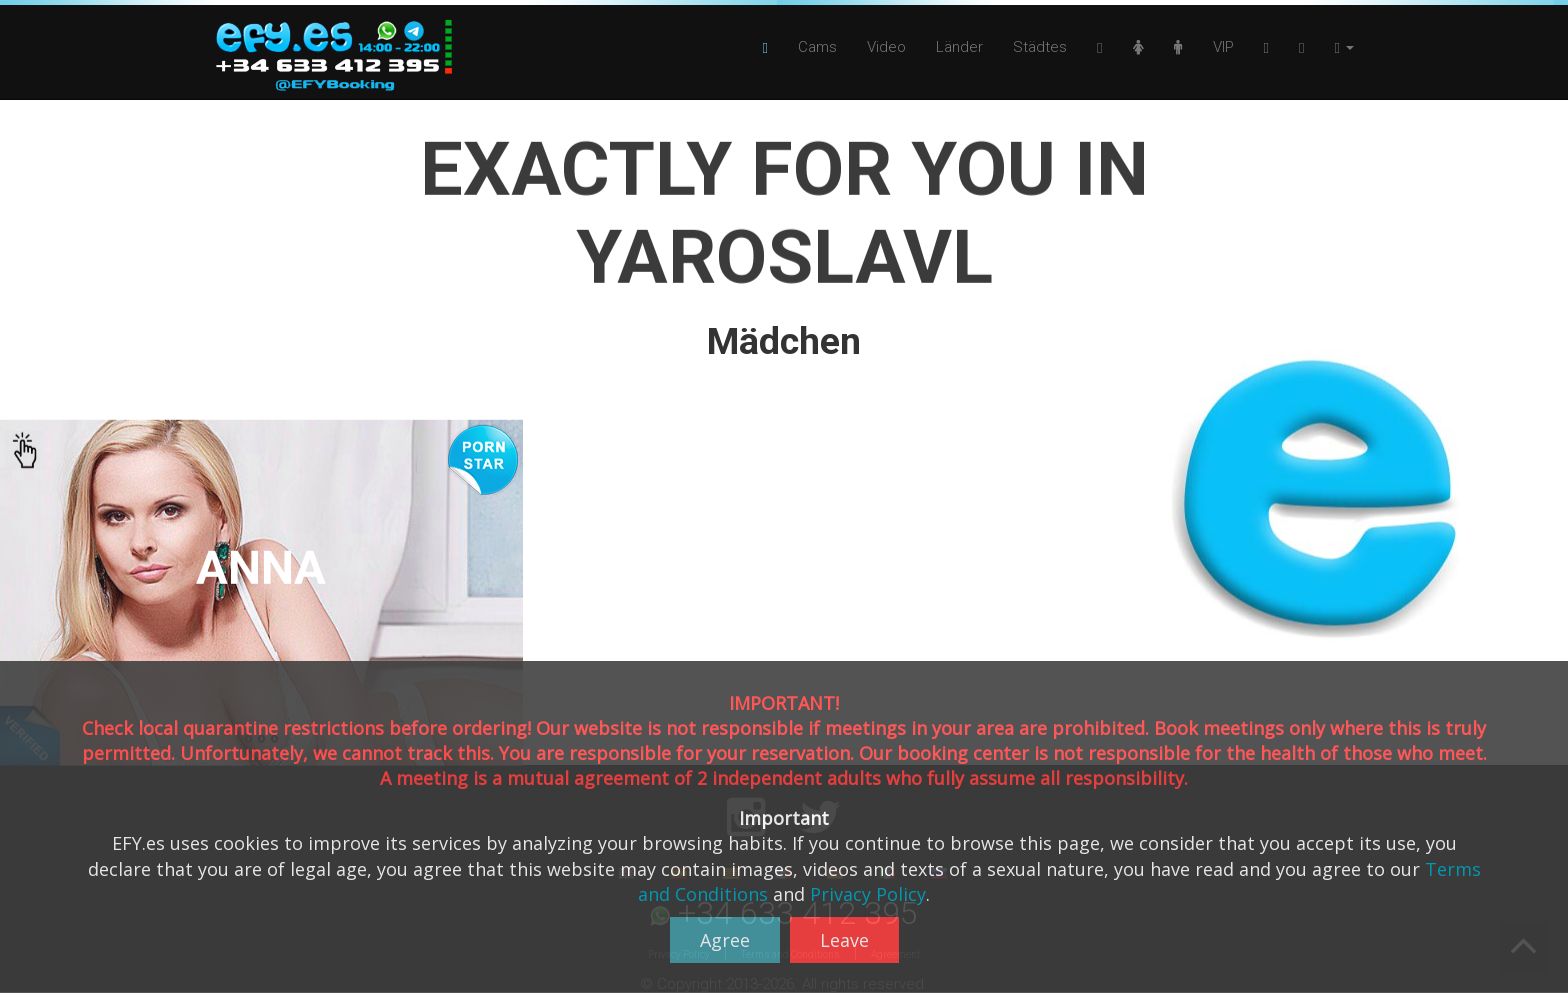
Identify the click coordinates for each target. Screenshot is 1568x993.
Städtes (1040, 47)
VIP (1223, 47)
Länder (959, 47)
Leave (844, 940)
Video (886, 47)
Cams (817, 47)
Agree (725, 940)
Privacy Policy (868, 894)
